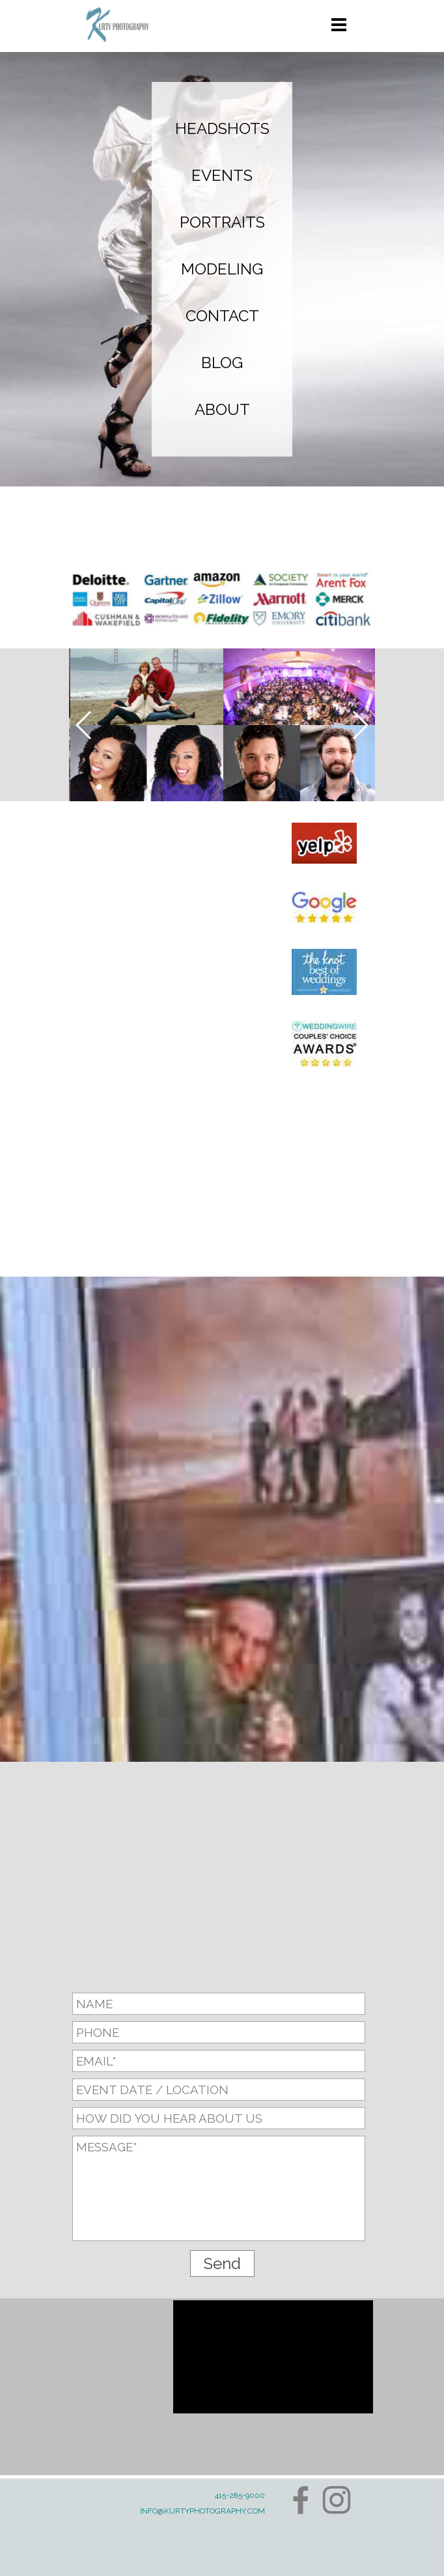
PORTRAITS (222, 222)
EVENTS (222, 175)
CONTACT (222, 315)
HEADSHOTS (222, 128)
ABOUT (222, 409)
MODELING (222, 268)
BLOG (222, 362)
